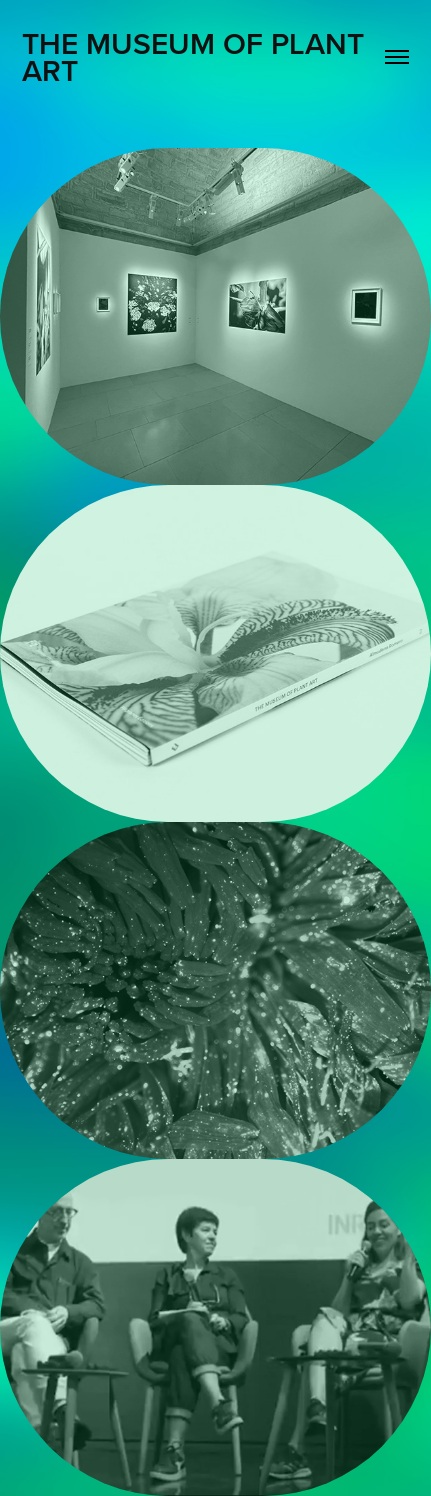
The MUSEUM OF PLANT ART (197, 57)
